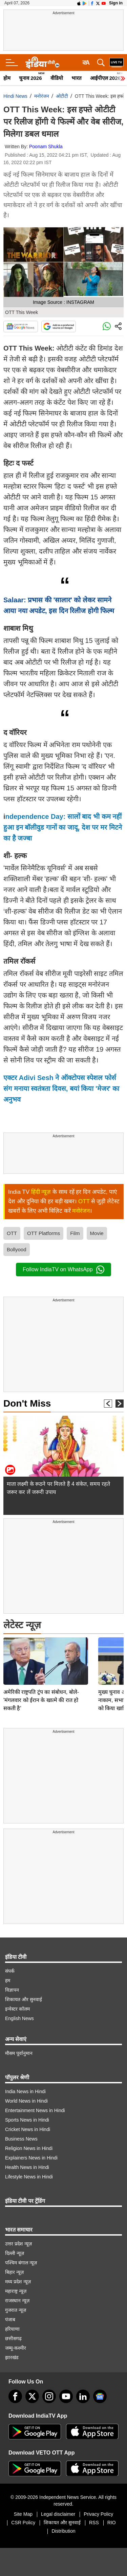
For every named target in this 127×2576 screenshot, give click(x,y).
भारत (76, 78)
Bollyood (16, 1249)
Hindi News (15, 96)
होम (6, 78)
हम (7, 1980)
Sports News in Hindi (27, 2120)
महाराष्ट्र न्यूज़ (15, 2291)
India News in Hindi (25, 2091)
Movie (97, 1233)
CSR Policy (23, 2522)
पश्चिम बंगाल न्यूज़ (21, 2262)
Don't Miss (27, 1403)
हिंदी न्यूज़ (41, 1192)
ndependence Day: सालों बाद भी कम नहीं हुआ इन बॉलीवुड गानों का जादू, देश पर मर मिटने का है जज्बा (62, 827)
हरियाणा (12, 2329)
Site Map (23, 2514)
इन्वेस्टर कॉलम (17, 2009)
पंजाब (10, 2319)
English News (19, 2018)
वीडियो (56, 78)
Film (75, 1233)
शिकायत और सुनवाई (23, 1999)
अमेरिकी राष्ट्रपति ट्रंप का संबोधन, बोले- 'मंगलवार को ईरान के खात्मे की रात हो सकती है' (41, 1653)
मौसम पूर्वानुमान (19, 2053)
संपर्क (10, 1971)
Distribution (63, 2531)
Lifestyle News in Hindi (29, 2176)
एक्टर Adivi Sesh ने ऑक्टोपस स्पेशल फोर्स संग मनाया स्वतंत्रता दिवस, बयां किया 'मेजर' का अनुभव (61, 1088)
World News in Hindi (26, 2101)
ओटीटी (62, 96)
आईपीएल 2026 (105, 78)
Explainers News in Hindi (31, 2157)
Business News (21, 2139)
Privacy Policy (98, 2514)
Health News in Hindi (27, 2167)
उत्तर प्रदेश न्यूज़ (18, 2243)
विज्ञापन (12, 1990)
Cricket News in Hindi (27, 2129)
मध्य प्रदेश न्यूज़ (18, 2281)
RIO (111, 2522)
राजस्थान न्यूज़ (17, 2300)
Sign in (116, 3)
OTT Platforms (43, 1233)
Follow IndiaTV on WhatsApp (63, 1269)
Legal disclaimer (58, 2514)
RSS (94, 2522)
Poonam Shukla (46, 146)
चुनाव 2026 (30, 78)
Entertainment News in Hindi (35, 2110)
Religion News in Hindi (28, 2148)
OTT (84, 1201)
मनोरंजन (41, 96)
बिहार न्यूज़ (14, 2272)
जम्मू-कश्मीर (15, 2348)
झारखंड (11, 2357)
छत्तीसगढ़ (13, 2338)
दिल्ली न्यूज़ (14, 2253)
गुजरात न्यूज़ (15, 2310)
